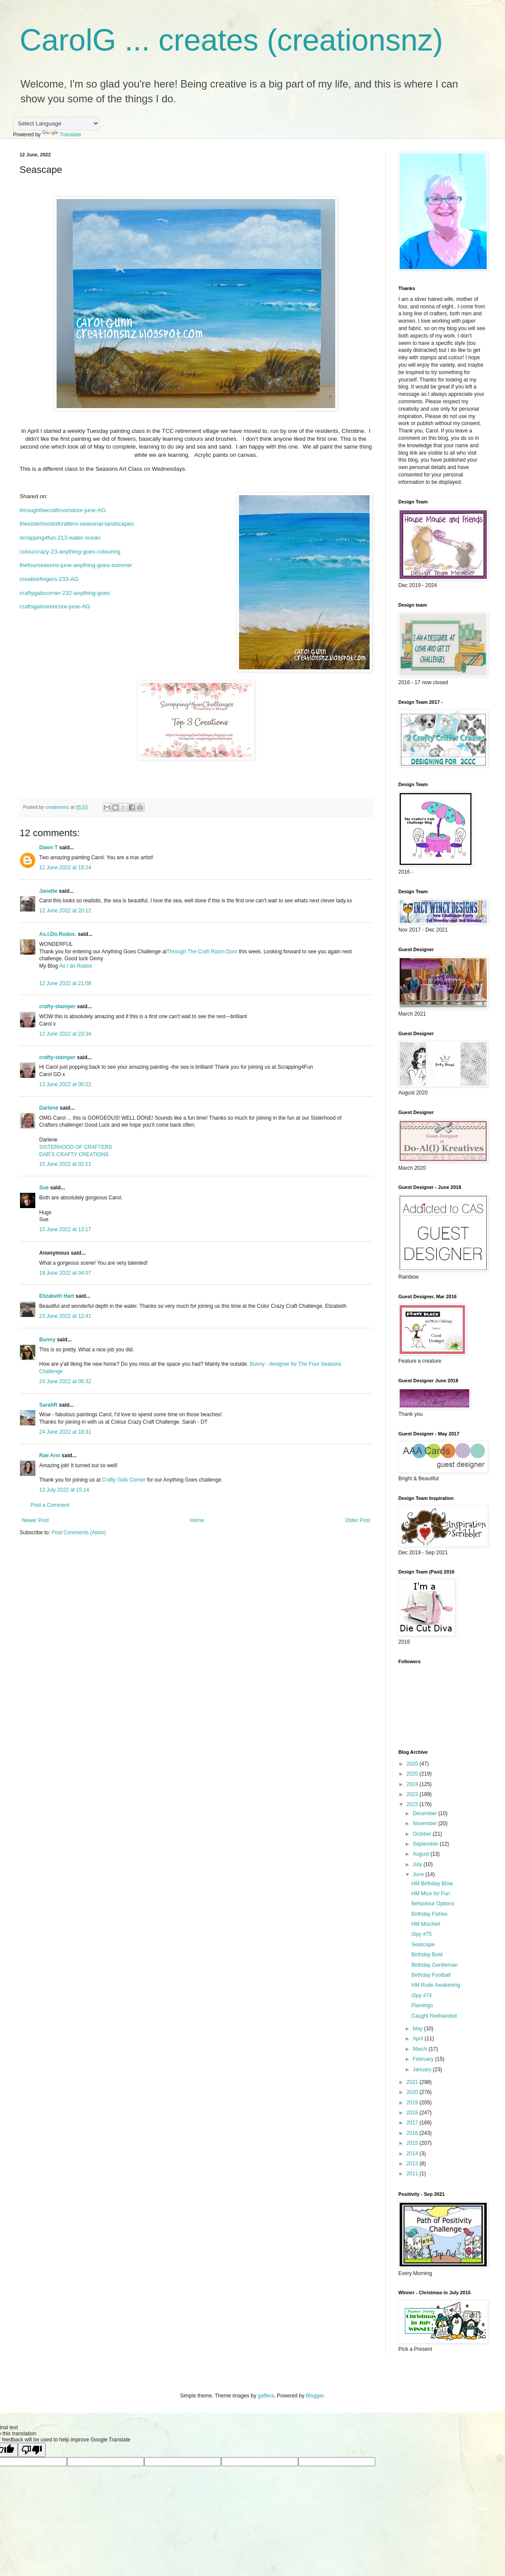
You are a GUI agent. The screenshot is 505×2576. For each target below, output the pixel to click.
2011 (413, 2174)
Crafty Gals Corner (123, 1480)
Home (197, 1520)
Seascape (422, 1944)
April (418, 2039)
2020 (413, 2092)
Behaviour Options (432, 1904)
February (424, 2059)
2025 (413, 1774)
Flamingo (422, 2005)
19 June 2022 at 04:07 (65, 1273)
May (418, 2029)
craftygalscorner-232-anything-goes (65, 593)
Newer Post (35, 1520)
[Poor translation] (32, 2450)
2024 (413, 1784)
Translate (61, 135)
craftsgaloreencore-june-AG (55, 606)
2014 (413, 2154)
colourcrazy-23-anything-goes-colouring (70, 551)
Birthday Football (431, 1975)
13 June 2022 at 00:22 (65, 1084)
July (418, 1864)
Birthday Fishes (429, 1914)
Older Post (357, 1520)
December (425, 1813)
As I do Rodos (75, 966)
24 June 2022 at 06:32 (65, 1381)
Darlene (49, 1108)
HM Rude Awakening (435, 1985)
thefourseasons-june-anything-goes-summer (76, 565)
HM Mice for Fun (430, 1894)
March (421, 2049)
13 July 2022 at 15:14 (64, 1490)
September (426, 1844)
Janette (48, 891)
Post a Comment (49, 1505)
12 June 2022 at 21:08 (65, 983)
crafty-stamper (57, 1006)
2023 (413, 1794)
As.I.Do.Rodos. (57, 934)
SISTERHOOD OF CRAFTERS (75, 1147)
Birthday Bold (426, 1954)
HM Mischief (425, 1924)
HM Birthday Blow (432, 1884)
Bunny (47, 1340)
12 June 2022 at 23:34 (65, 1034)
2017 (413, 2123)
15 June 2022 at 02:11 (65, 1164)
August (422, 1854)
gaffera (266, 2396)
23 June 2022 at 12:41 (65, 1316)
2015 (413, 2143)
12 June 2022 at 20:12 (65, 911)
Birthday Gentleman (434, 1965)
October (423, 1834)
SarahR (48, 1405)
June (419, 1874)
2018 (413, 2113)
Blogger (315, 2396)
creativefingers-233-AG (49, 579)
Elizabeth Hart (56, 1296)
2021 (413, 2082)
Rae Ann (49, 1455)
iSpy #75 (421, 1934)
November (425, 1823)
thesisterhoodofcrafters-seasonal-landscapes (77, 523)
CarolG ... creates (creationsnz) (231, 40)
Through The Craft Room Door (202, 952)
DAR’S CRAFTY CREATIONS (74, 1154)
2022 (413, 1804)
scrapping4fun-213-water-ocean (60, 537)
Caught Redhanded (434, 2016)
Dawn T (48, 847)
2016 (413, 2133)
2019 (413, 2103)
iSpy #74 (421, 1995)
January (423, 2069)
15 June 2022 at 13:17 (65, 1229)
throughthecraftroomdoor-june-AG (63, 510)
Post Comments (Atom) (78, 1532)
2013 (413, 2164)
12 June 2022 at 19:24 (65, 867)
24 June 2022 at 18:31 (65, 1432)
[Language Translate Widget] (56, 123)
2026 (413, 1764)
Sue (44, 1188)
